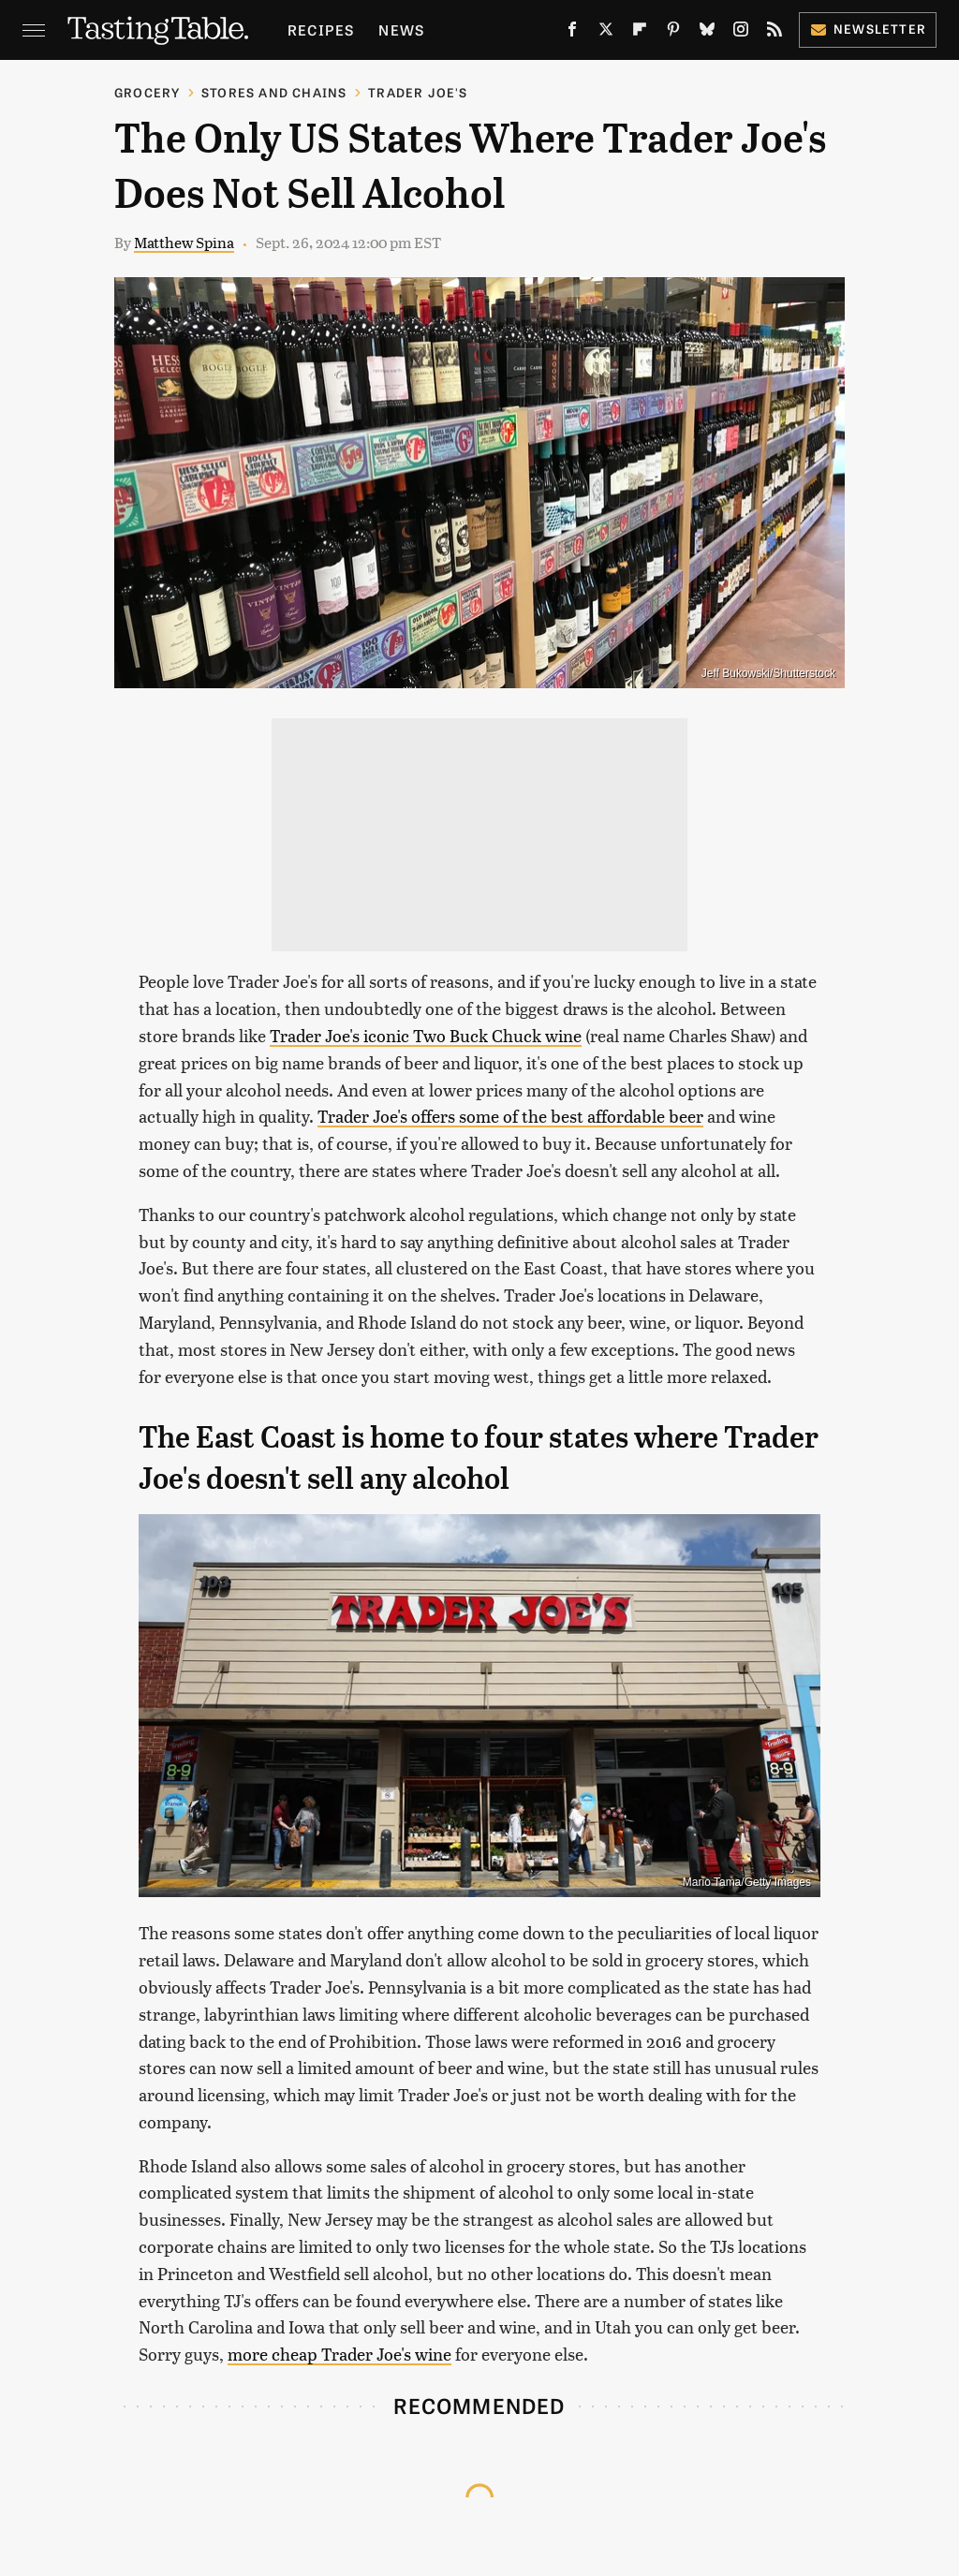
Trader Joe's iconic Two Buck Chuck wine (426, 1035)
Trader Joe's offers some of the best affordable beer (510, 1115)
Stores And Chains (274, 92)
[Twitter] (606, 32)
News (401, 29)
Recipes (321, 29)
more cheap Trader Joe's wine (339, 2353)
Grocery (147, 92)
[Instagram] (740, 32)
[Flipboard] (639, 32)
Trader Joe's (417, 92)
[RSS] (774, 32)
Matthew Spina (184, 242)
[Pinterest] (673, 32)
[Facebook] (572, 32)
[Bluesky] (707, 32)
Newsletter (867, 28)
